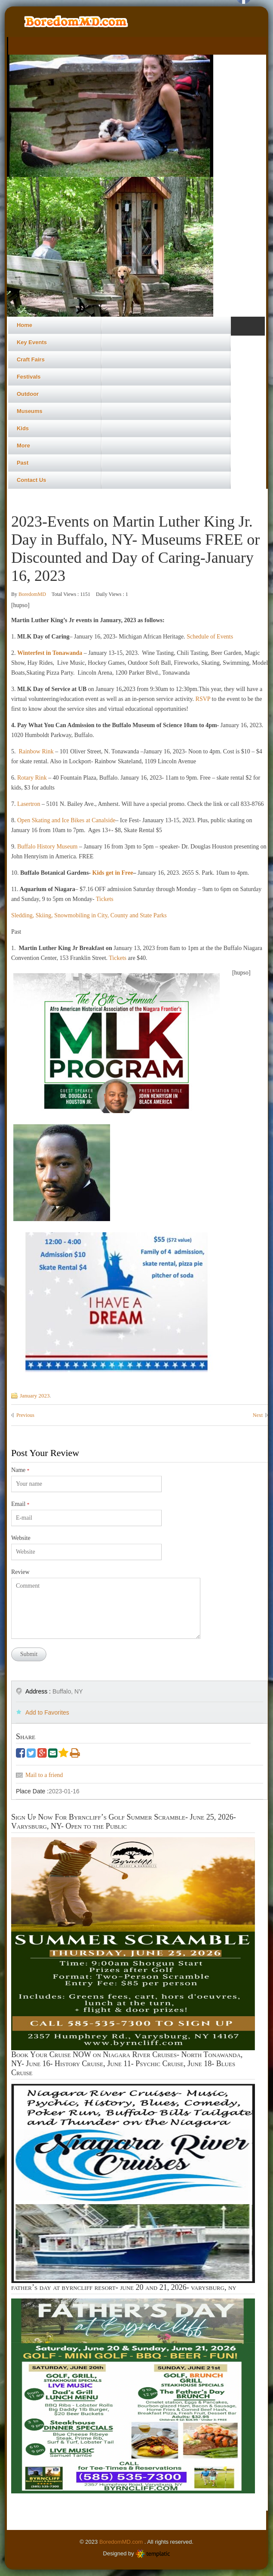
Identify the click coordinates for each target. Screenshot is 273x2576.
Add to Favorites (47, 1712)
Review (20, 1572)
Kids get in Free (112, 873)
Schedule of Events (210, 636)
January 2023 (35, 1395)
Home (24, 325)
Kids (23, 428)
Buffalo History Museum (46, 846)
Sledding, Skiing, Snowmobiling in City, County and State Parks (89, 915)
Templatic (152, 2554)
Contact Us (31, 480)
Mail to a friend (44, 1775)
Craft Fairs (31, 359)
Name (20, 1470)
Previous (25, 1415)
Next (258, 1415)
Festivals (29, 376)
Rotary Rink (32, 777)
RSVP (202, 699)
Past (22, 463)
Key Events (32, 342)
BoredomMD (32, 594)
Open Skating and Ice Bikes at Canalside (66, 820)
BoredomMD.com (121, 2542)
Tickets (104, 899)
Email (20, 1504)
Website (21, 1538)
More (23, 445)
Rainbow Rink (35, 751)
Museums (30, 411)
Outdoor (28, 394)
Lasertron (29, 804)
